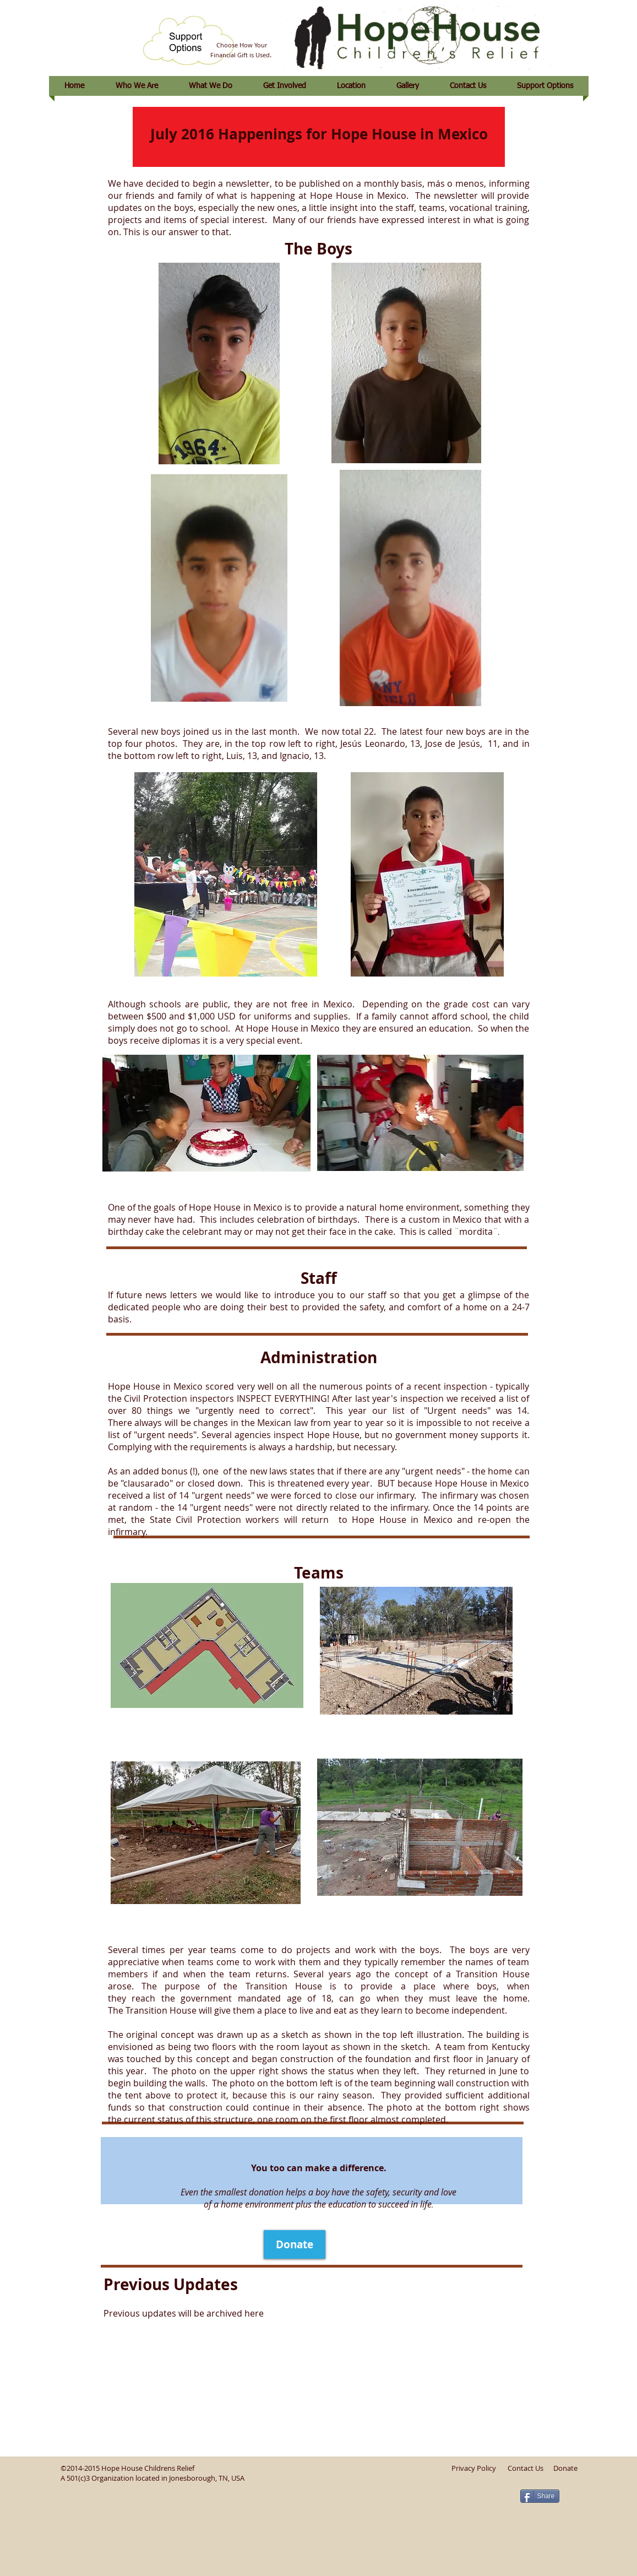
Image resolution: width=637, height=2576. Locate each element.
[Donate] (294, 2244)
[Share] (539, 2496)
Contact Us (525, 2468)
